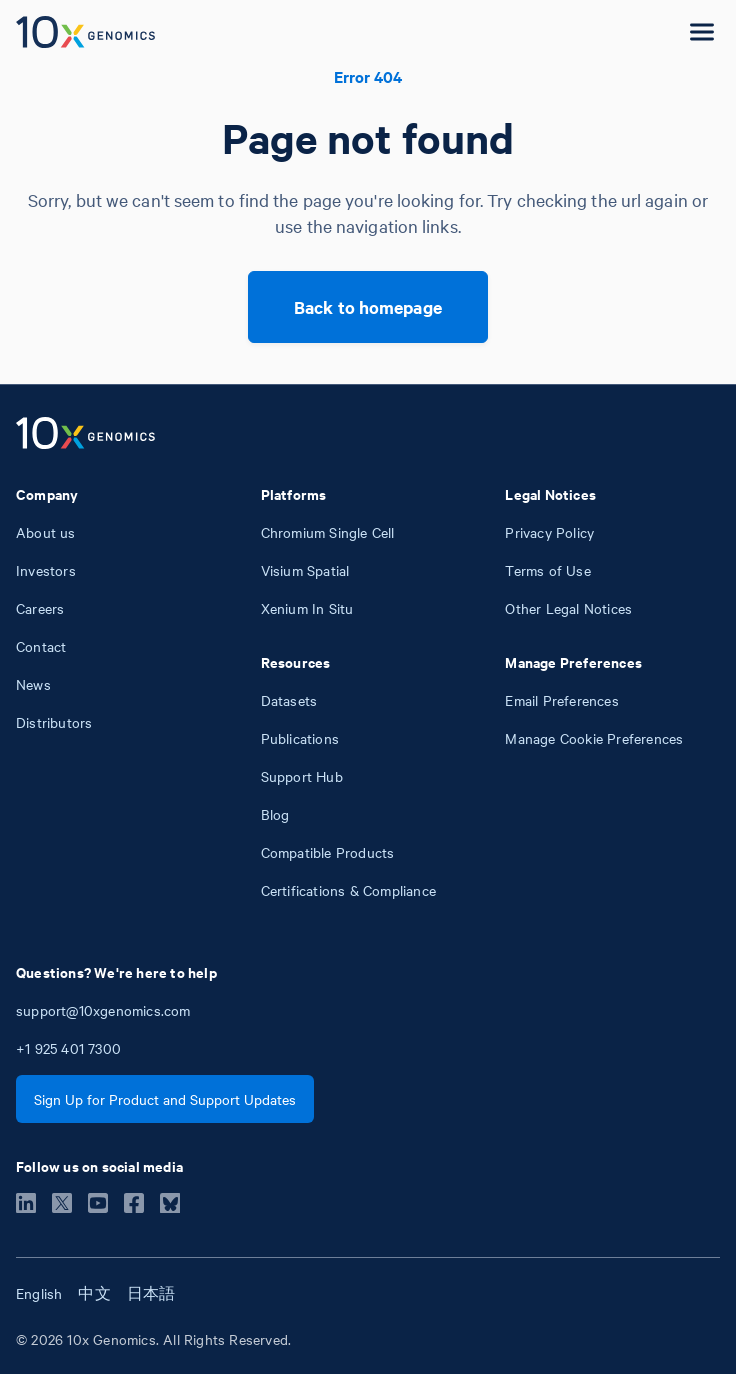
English (39, 1293)
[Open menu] (702, 32)
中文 (94, 1293)
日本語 (151, 1293)
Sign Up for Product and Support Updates (165, 1099)
